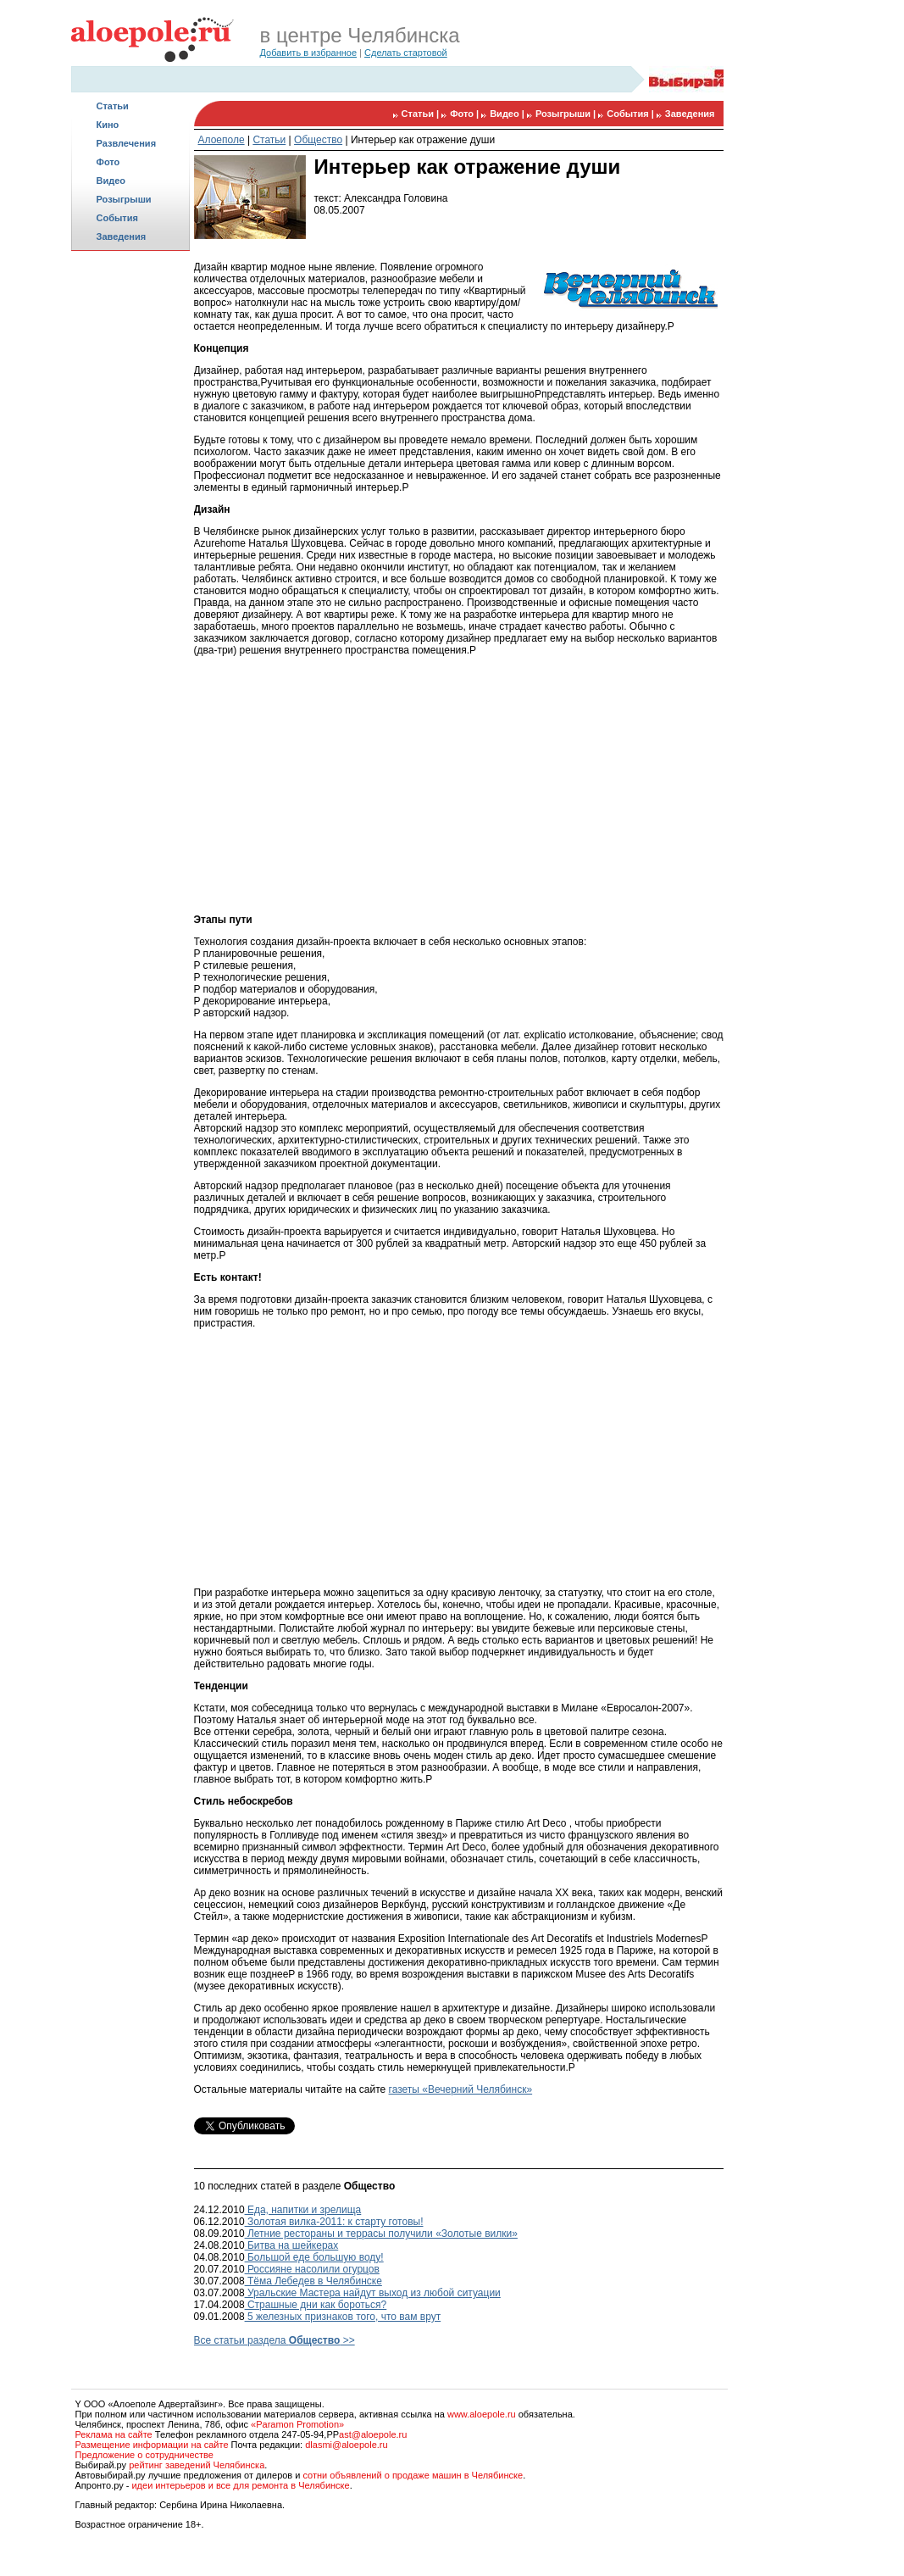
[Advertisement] (130, 522)
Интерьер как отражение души (423, 140)
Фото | (465, 113)
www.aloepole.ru (481, 2414)
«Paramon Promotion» (297, 2424)
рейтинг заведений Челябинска (196, 2465)
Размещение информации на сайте (152, 2445)
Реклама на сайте (114, 2434)
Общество (318, 140)
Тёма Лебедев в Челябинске (313, 2281)
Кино (108, 125)
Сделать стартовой (405, 52)
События (117, 218)
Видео (111, 180)
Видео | (508, 113)
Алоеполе (221, 140)
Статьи (113, 106)
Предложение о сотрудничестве (144, 2455)
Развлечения (127, 143)
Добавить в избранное (309, 52)
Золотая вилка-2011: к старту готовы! (334, 2222)
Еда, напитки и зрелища (303, 2210)
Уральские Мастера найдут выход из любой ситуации (373, 2293)
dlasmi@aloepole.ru (346, 2445)
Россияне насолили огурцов (312, 2269)
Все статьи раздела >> (274, 2340)
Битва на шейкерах (292, 2245)
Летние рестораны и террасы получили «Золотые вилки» (381, 2233)
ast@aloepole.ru (373, 2434)
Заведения (122, 236)
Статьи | (422, 113)
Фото (108, 162)
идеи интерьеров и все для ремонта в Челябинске (240, 2485)
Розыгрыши (124, 199)
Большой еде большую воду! (314, 2257)
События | (632, 113)
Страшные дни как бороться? (316, 2305)
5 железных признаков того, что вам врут (343, 2317)
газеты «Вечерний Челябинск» (461, 2089)
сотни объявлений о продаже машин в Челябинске (412, 2475)
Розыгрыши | (566, 113)
